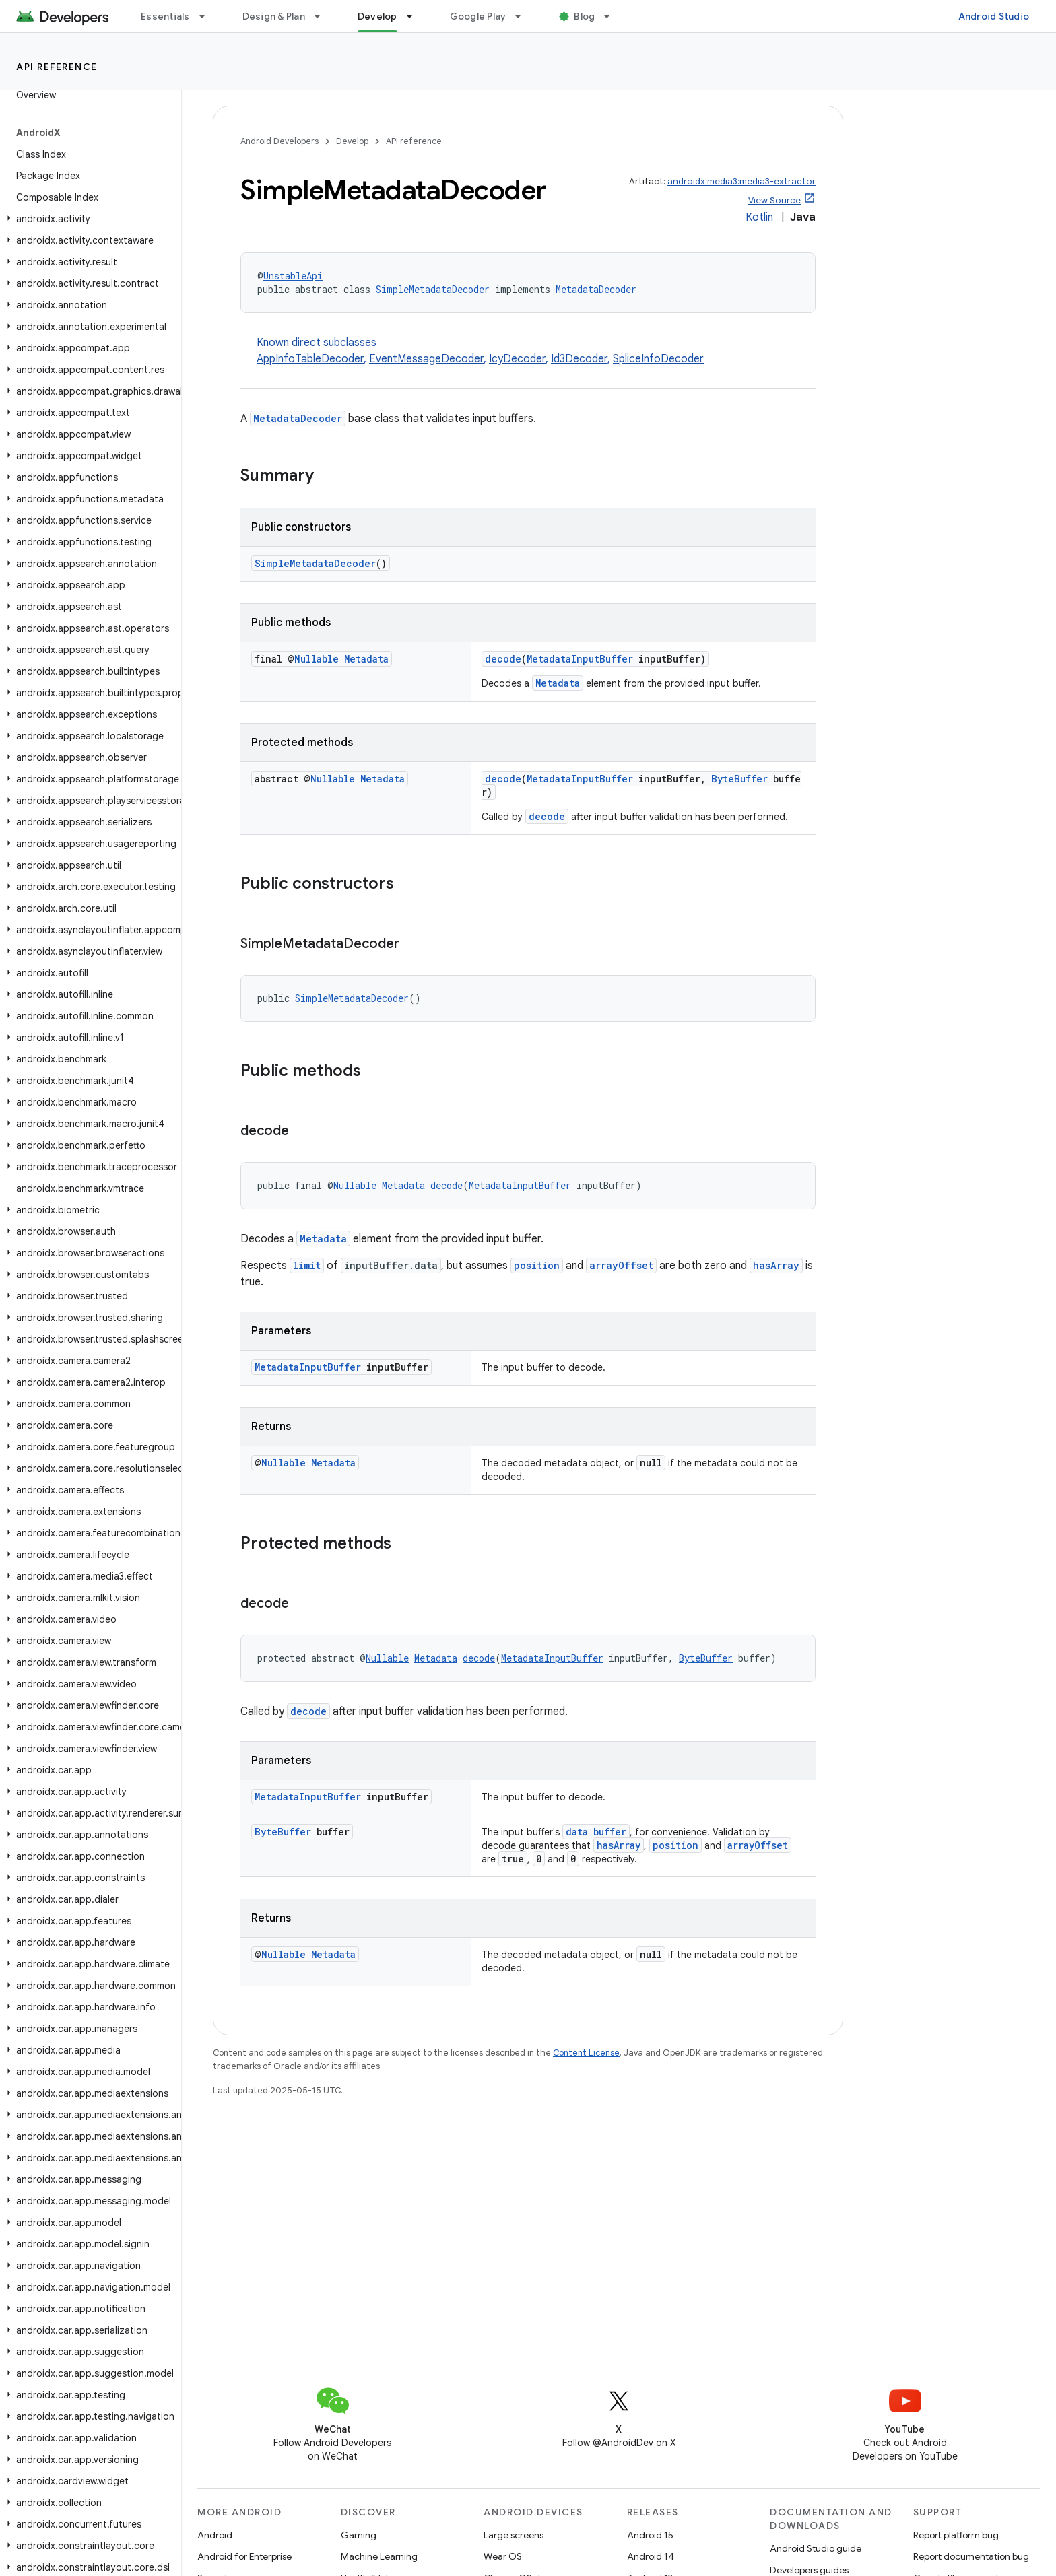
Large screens (513, 2535)
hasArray (776, 1265)
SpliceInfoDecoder (658, 359)
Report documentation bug (971, 2556)
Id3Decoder (579, 359)
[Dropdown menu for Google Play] (524, 16)
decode (503, 658)
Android (214, 2535)
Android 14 (650, 2556)
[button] (88, 219)
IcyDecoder (517, 359)
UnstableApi (293, 275)
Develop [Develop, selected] (377, 16)
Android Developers (279, 141)
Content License (586, 2052)
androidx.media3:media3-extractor (741, 181)
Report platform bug (956, 2535)
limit (307, 1265)
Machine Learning (379, 2556)
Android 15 (650, 2535)
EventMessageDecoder (426, 359)
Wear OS (503, 2556)
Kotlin (759, 217)
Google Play (478, 16)
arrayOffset (621, 1265)
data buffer (596, 1831)
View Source (774, 200)
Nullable (316, 658)
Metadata (366, 658)
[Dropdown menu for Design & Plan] (323, 16)
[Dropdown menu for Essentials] (208, 16)
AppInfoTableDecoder (310, 359)
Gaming (358, 2535)
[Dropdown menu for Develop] (415, 16)
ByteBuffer (739, 778)
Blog (584, 16)
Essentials (165, 16)
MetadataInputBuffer (580, 658)
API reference (57, 67)
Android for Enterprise (244, 2556)
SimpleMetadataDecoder (433, 289)
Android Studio (994, 16)
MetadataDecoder (596, 289)
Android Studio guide (815, 2548)
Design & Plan (273, 16)
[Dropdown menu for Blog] (613, 16)
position (537, 1265)
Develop (352, 141)
